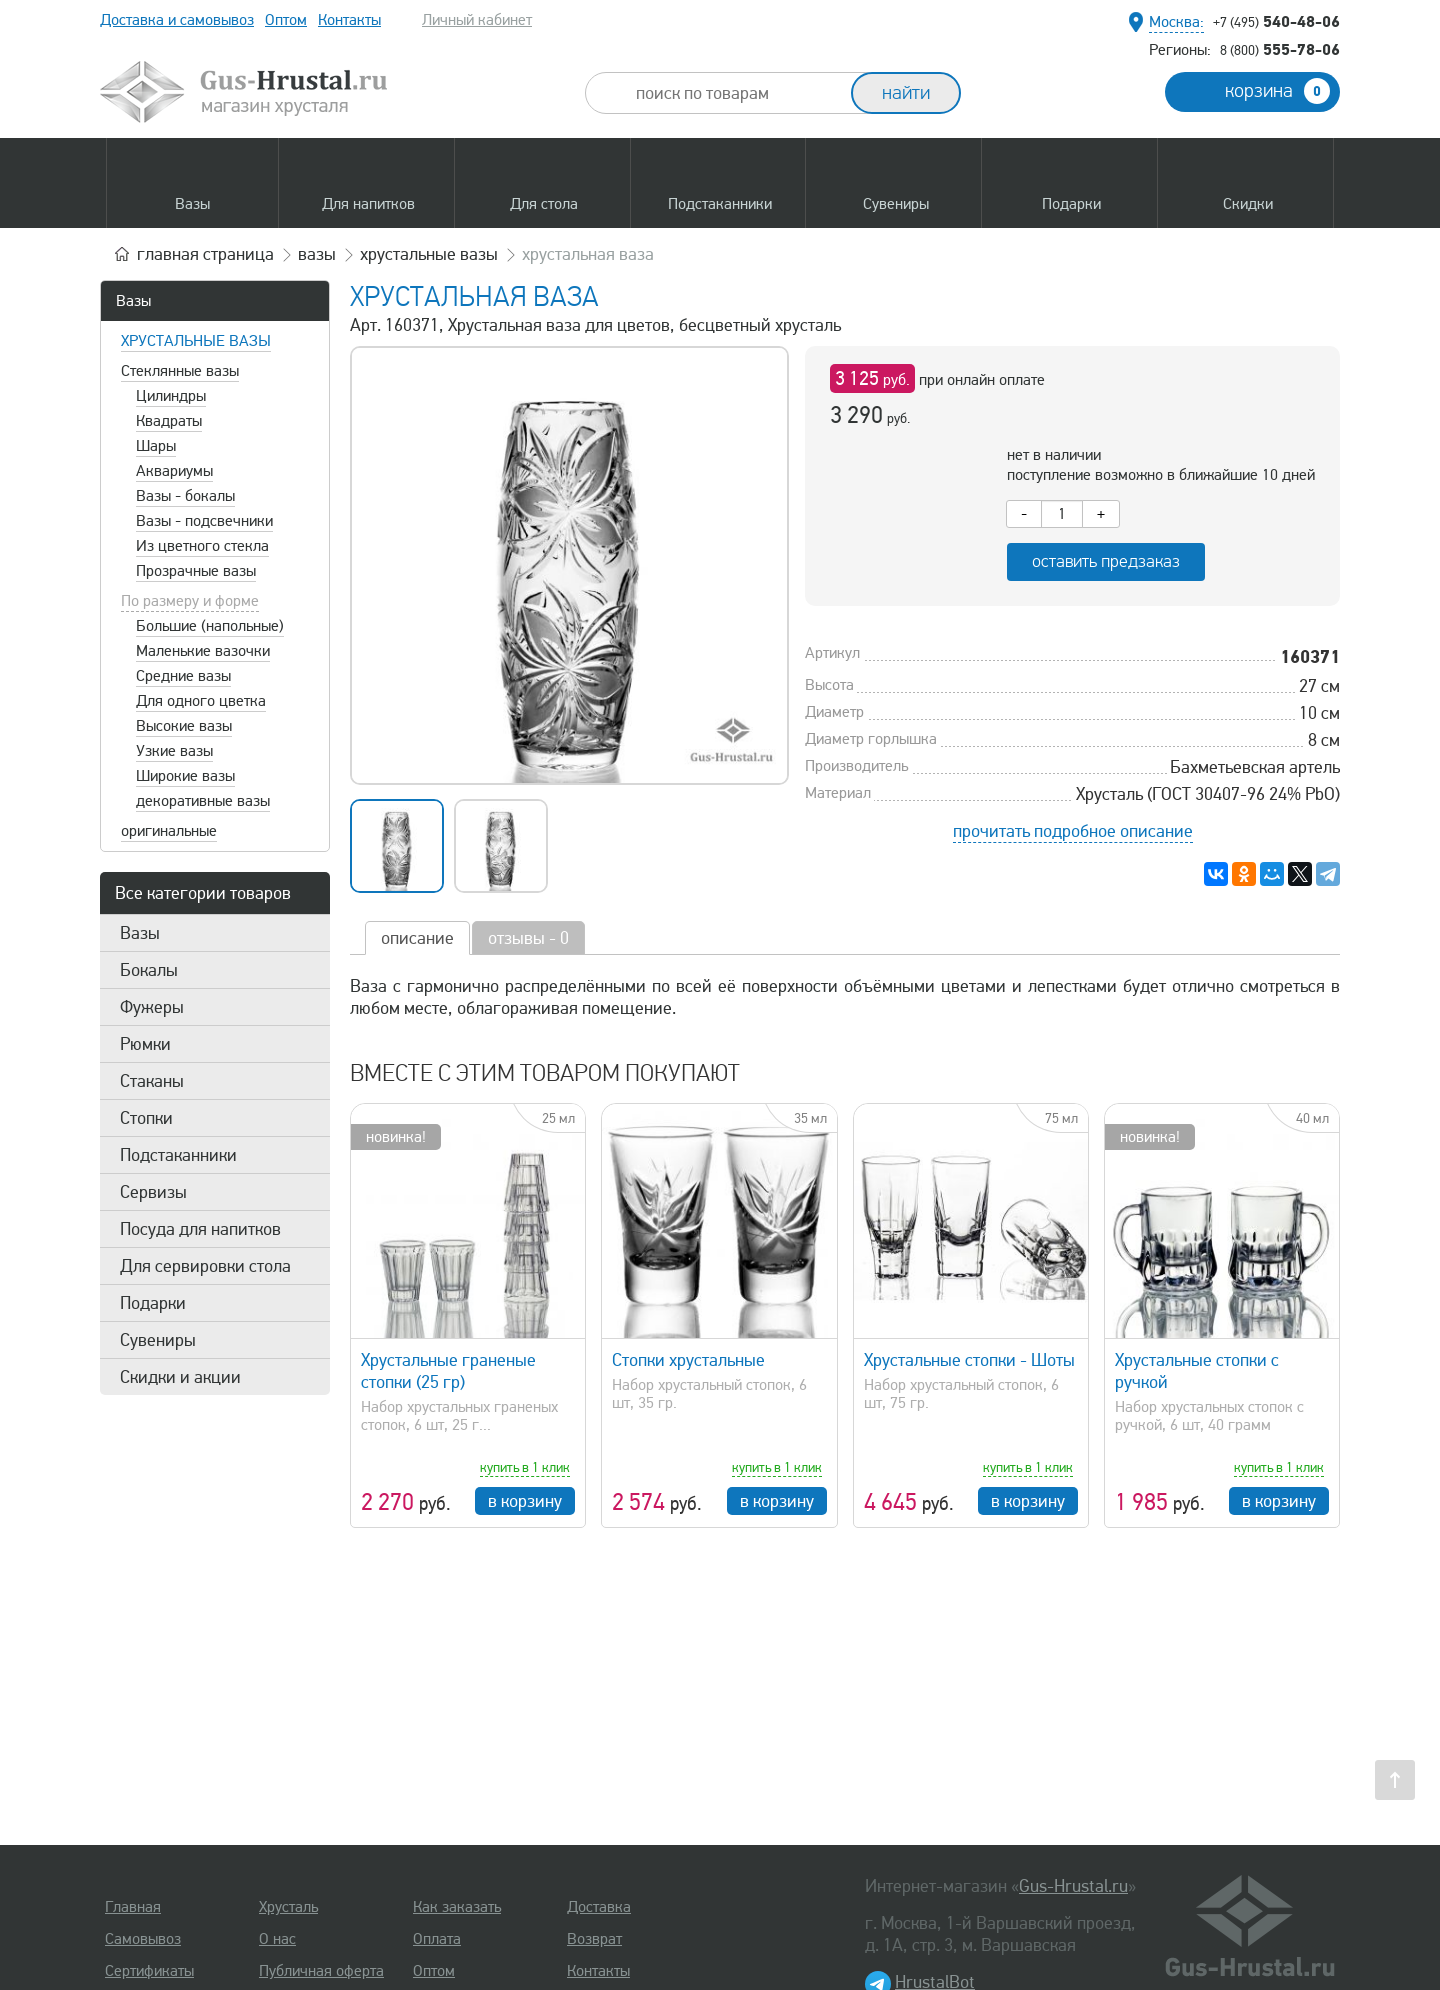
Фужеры (152, 1007)
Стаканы (152, 1081)
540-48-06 (1276, 21)
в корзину (525, 1501)
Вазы (133, 301)
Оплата (437, 1939)
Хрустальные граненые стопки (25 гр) (448, 1371)
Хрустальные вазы (196, 341)
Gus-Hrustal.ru (1073, 1886)
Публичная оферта (321, 1971)
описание (417, 938)
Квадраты (169, 421)
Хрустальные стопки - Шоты (969, 1360)
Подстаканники (178, 1155)
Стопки (146, 1118)
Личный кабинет (477, 20)
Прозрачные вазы (196, 571)
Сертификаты (149, 1971)
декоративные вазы (203, 801)
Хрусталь (288, 1907)
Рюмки (145, 1044)
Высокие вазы (184, 726)
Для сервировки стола (205, 1266)
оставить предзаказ (1106, 561)
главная (205, 254)
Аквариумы (174, 471)
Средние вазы (183, 676)
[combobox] (736, 93)
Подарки (153, 1303)
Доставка (599, 1907)
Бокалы (149, 970)
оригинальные (169, 831)
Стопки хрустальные (688, 1360)
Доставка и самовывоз (177, 20)
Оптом (286, 20)
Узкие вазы (174, 751)
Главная (133, 1907)
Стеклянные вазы (180, 371)
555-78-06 (1280, 49)
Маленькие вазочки (203, 651)
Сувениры (158, 1340)
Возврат (594, 1939)
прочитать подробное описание (1073, 831)
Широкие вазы (185, 776)
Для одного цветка (201, 701)
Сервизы (153, 1192)
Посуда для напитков (200, 1229)
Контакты (349, 20)
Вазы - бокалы (185, 496)
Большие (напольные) (210, 626)
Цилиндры (171, 396)
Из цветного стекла (202, 546)
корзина (1277, 91)
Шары (156, 446)
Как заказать (457, 1907)
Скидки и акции (180, 1377)
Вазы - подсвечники (204, 521)
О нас (277, 1939)
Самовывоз (143, 1939)
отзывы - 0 (528, 938)
